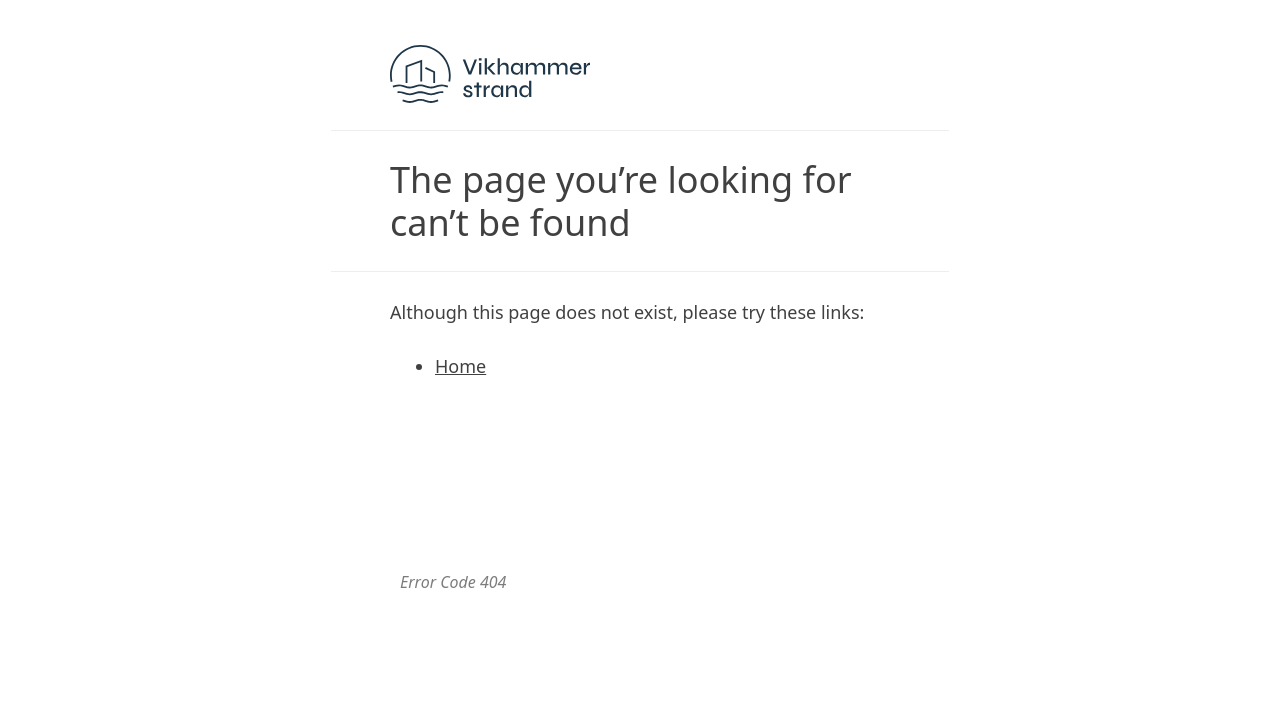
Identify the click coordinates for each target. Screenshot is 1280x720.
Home (460, 366)
